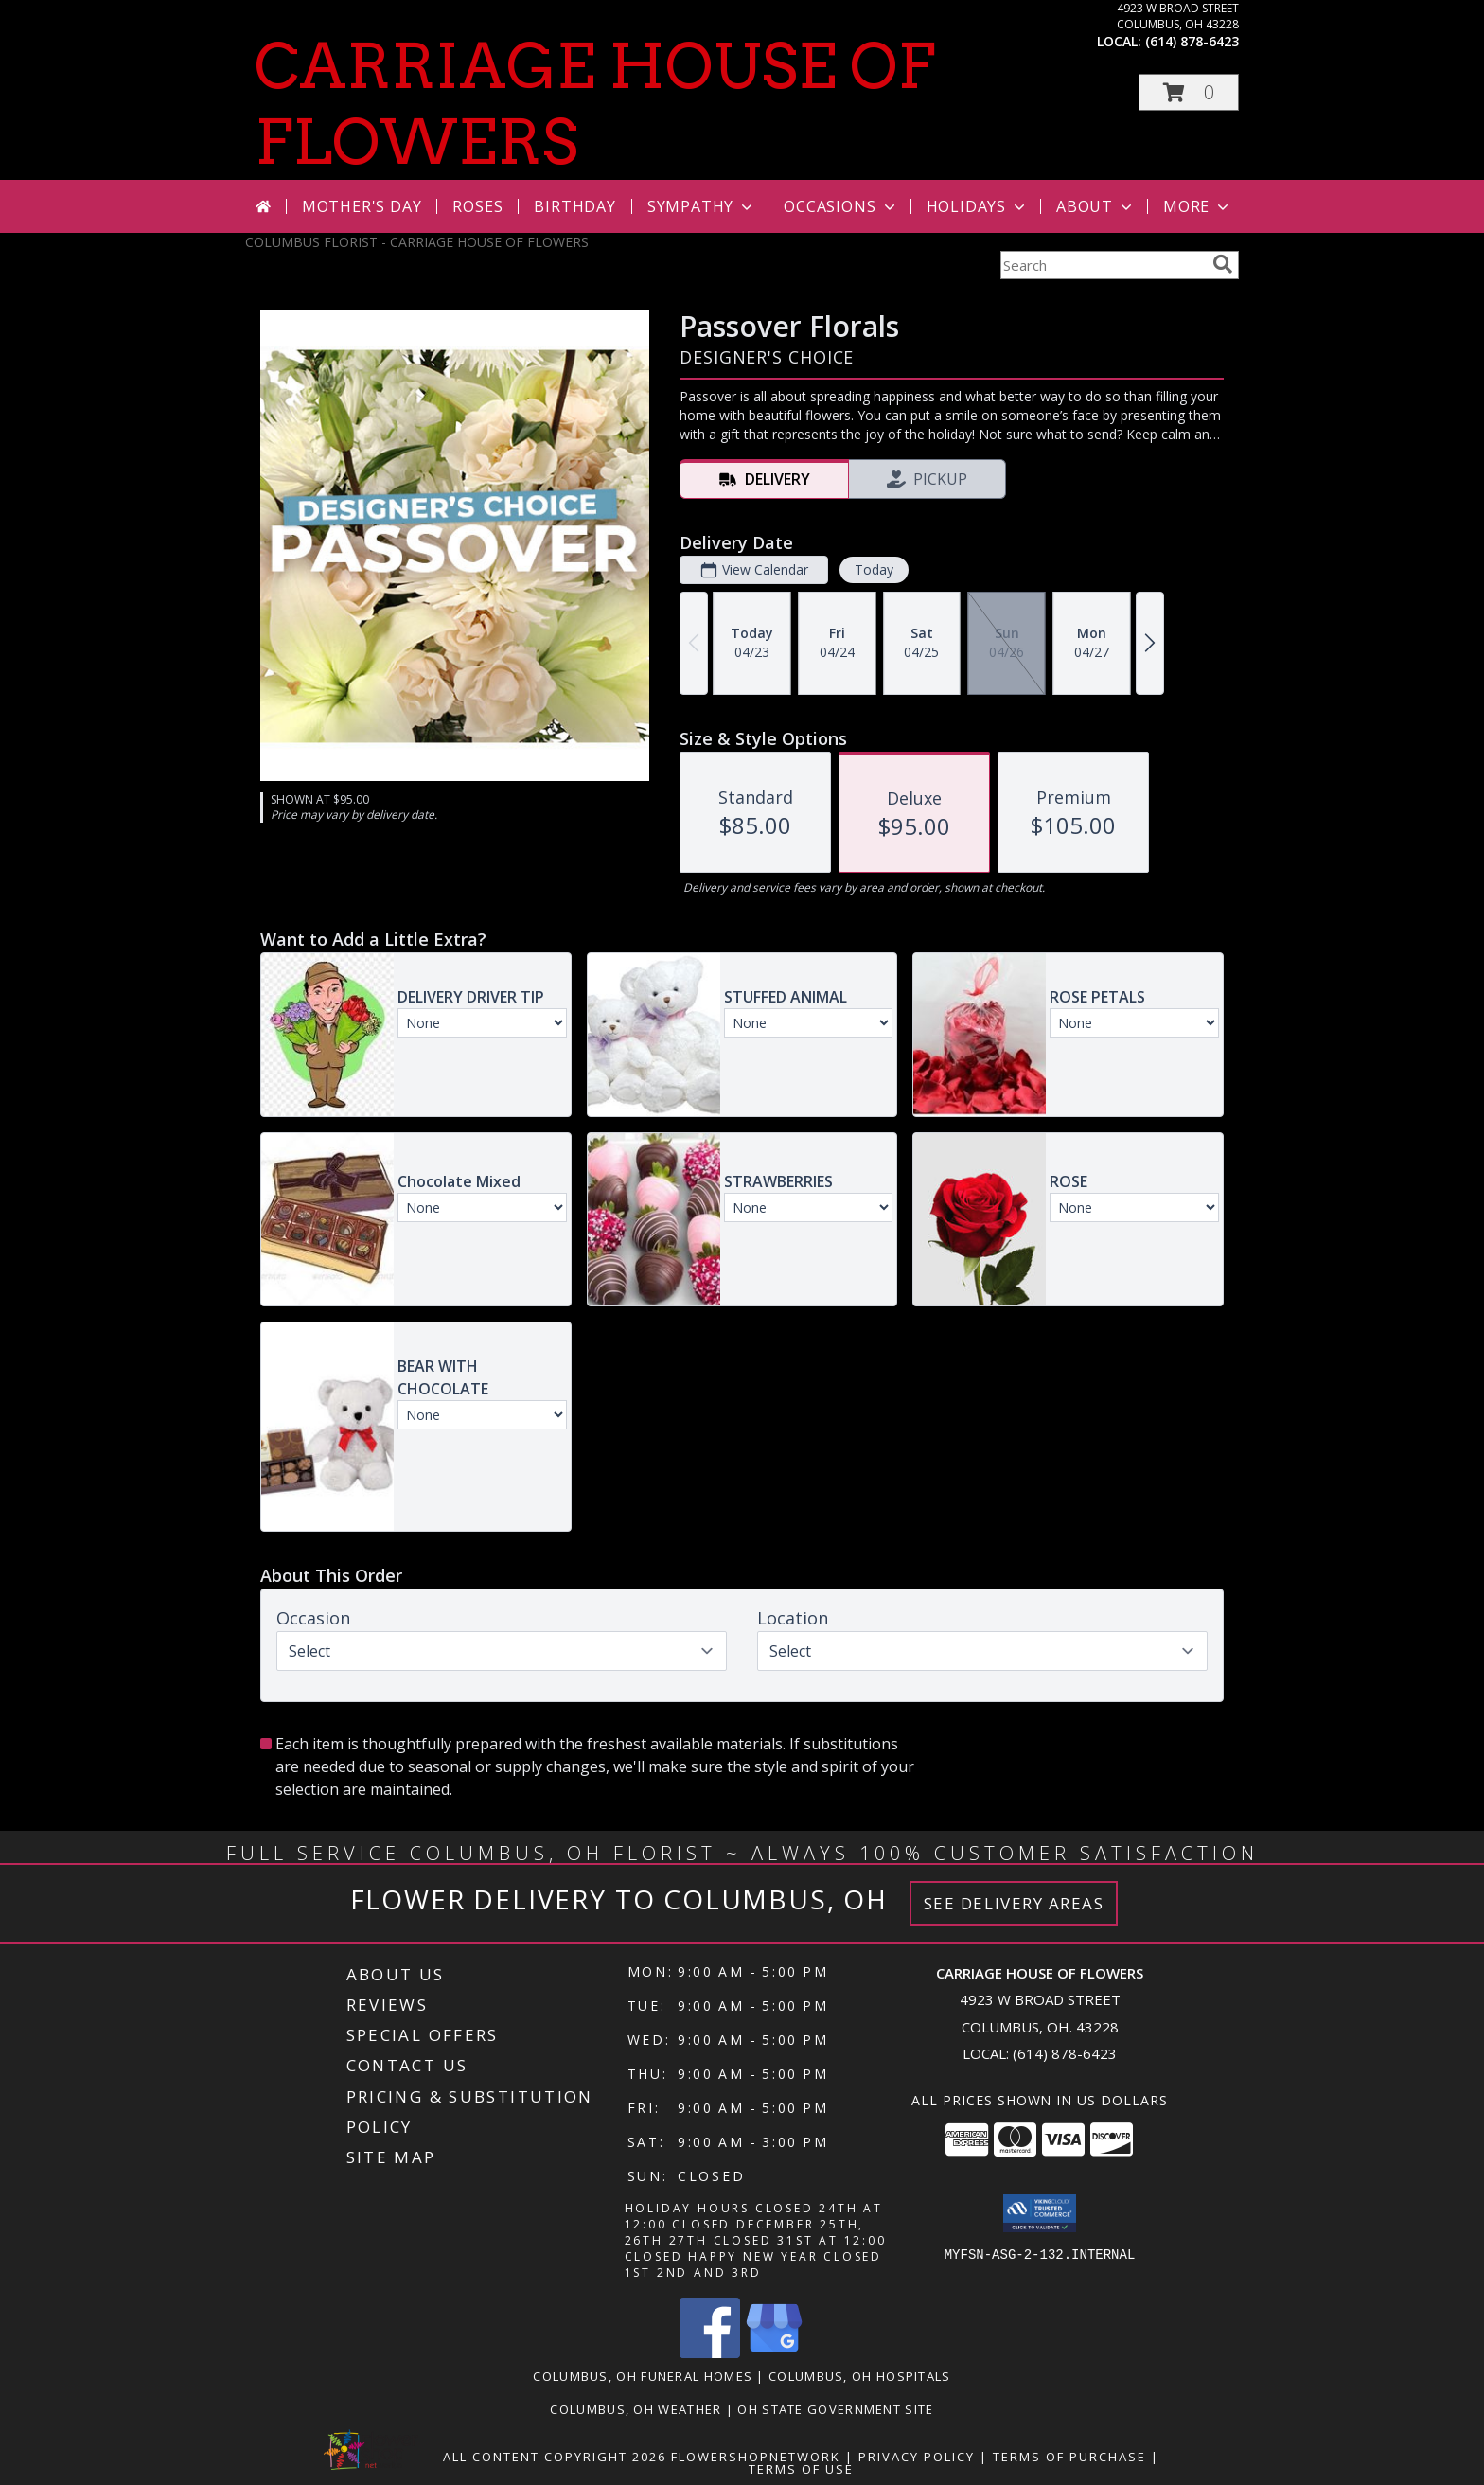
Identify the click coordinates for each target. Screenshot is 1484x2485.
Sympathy (701, 206)
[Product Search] (1102, 265)
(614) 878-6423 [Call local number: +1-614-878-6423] (1192, 41)
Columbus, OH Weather (635, 2409)
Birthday (574, 206)
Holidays (978, 206)
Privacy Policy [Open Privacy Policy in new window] (916, 2456)
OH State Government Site (835, 2409)
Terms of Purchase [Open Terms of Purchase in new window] (1069, 2456)
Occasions (841, 206)
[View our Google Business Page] (774, 2353)
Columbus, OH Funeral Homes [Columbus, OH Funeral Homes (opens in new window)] (642, 2376)
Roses (477, 206)
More (1197, 206)
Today (874, 569)
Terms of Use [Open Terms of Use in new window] (801, 2468)
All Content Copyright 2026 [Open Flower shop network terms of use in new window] (554, 2456)
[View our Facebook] (710, 2353)
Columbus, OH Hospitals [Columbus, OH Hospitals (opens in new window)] (859, 2376)
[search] (1223, 264)
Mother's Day (362, 206)
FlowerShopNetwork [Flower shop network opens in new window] (755, 2456)
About (1096, 206)
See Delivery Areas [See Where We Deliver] (1014, 1903)
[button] (1189, 92)
